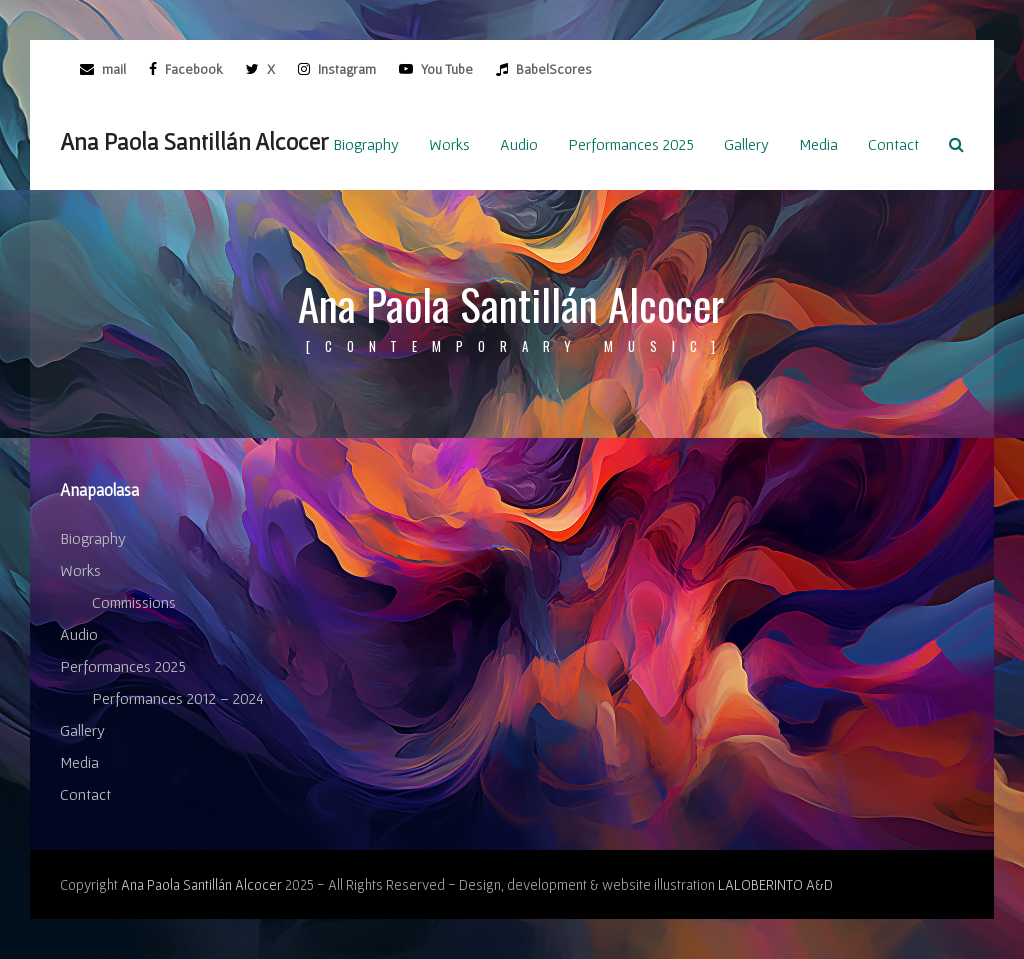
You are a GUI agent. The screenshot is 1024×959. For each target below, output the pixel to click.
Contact (85, 794)
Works (80, 570)
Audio (79, 634)
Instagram (345, 69)
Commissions (134, 602)
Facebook (192, 69)
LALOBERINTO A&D (775, 884)
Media (79, 762)
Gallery (82, 730)
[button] (956, 144)
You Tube (445, 69)
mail (114, 69)
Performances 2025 (123, 666)
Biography (93, 538)
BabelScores (552, 69)
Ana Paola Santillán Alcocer (194, 141)
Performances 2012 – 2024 (178, 698)
